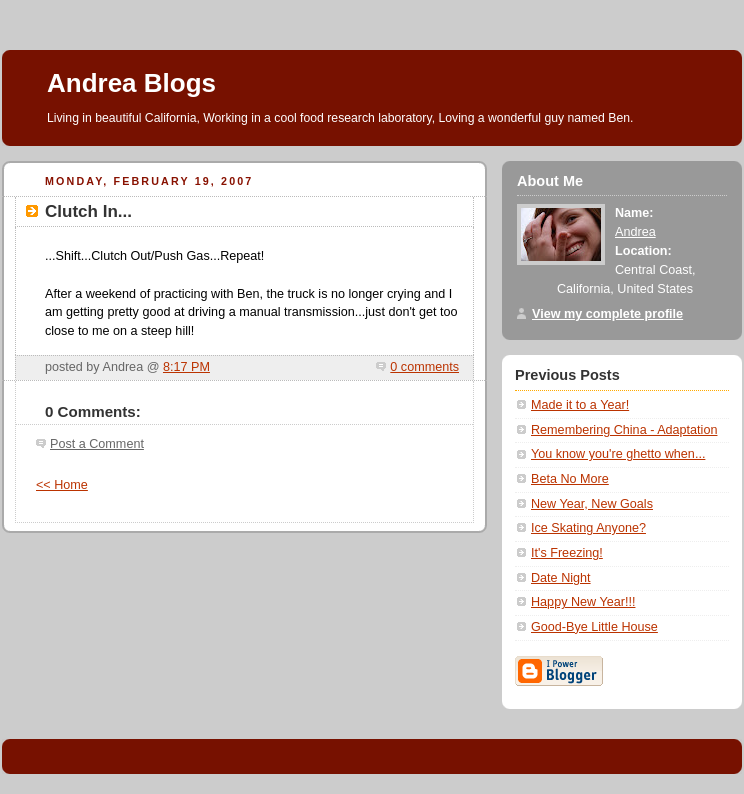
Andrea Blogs (131, 83)
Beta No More (570, 479)
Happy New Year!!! (583, 602)
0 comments (424, 367)
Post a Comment (97, 444)
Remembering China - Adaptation (624, 430)
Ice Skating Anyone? (588, 528)
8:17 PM (186, 367)
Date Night (561, 578)
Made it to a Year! (580, 405)
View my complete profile (607, 314)
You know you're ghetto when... (618, 454)
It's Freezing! (567, 553)
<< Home (62, 485)
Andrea (635, 232)
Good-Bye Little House (594, 627)
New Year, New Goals (592, 504)
